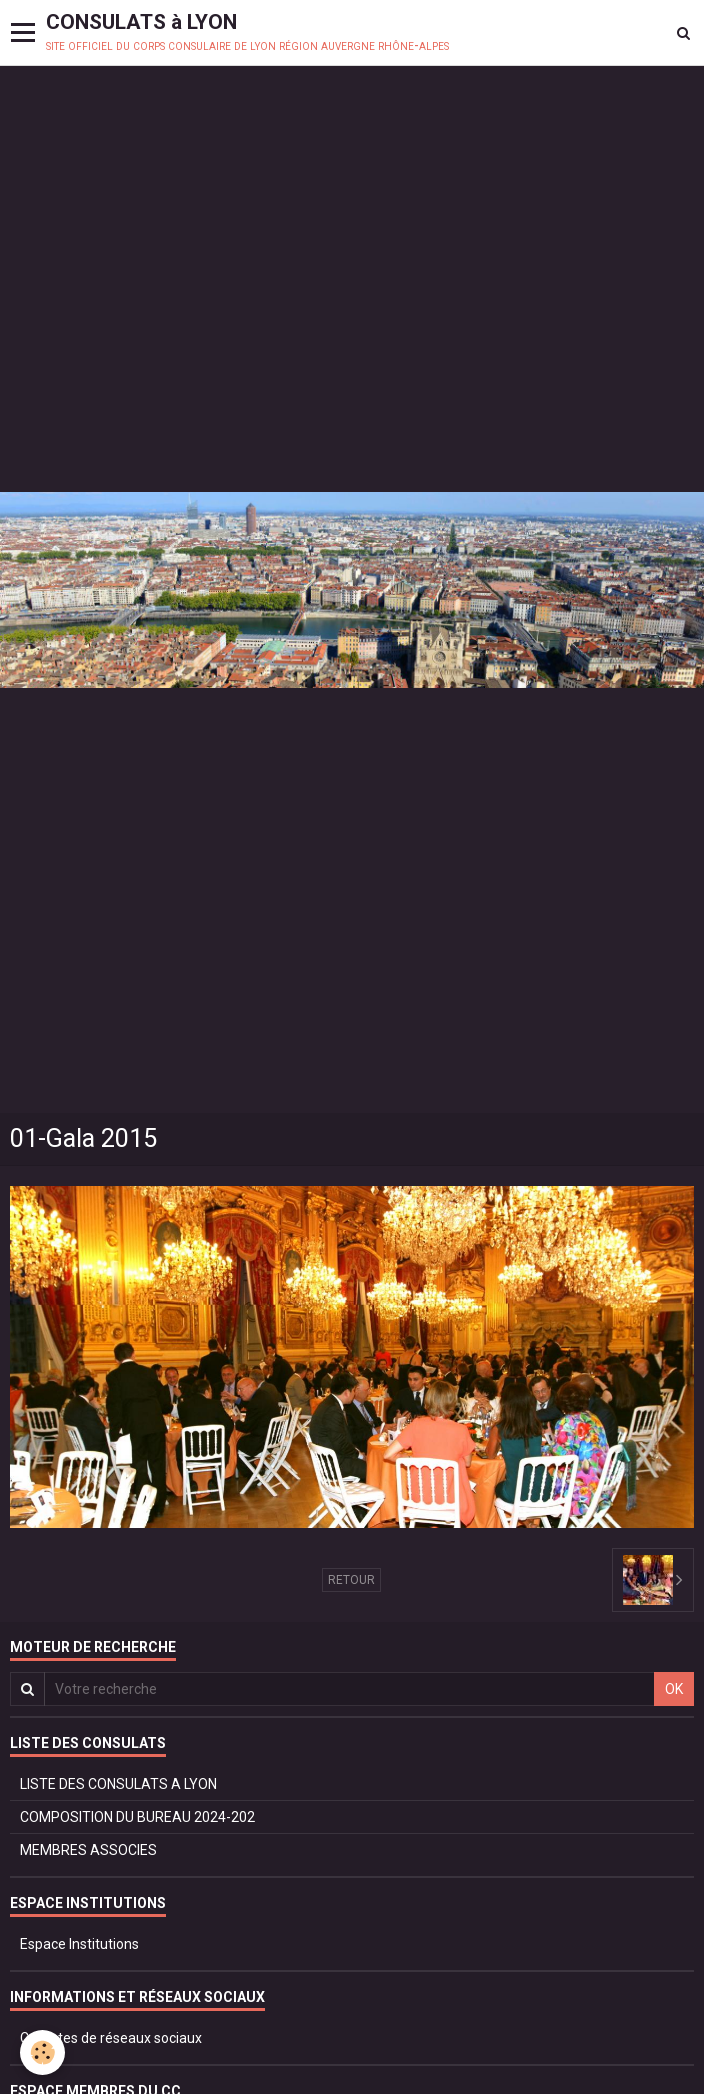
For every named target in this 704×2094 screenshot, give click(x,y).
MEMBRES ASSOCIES (88, 1850)
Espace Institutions (79, 1944)
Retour (351, 1580)
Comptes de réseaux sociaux (111, 2038)
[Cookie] (42, 2052)
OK (674, 1689)
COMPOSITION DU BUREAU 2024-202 (137, 1817)
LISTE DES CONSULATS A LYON (118, 1784)
